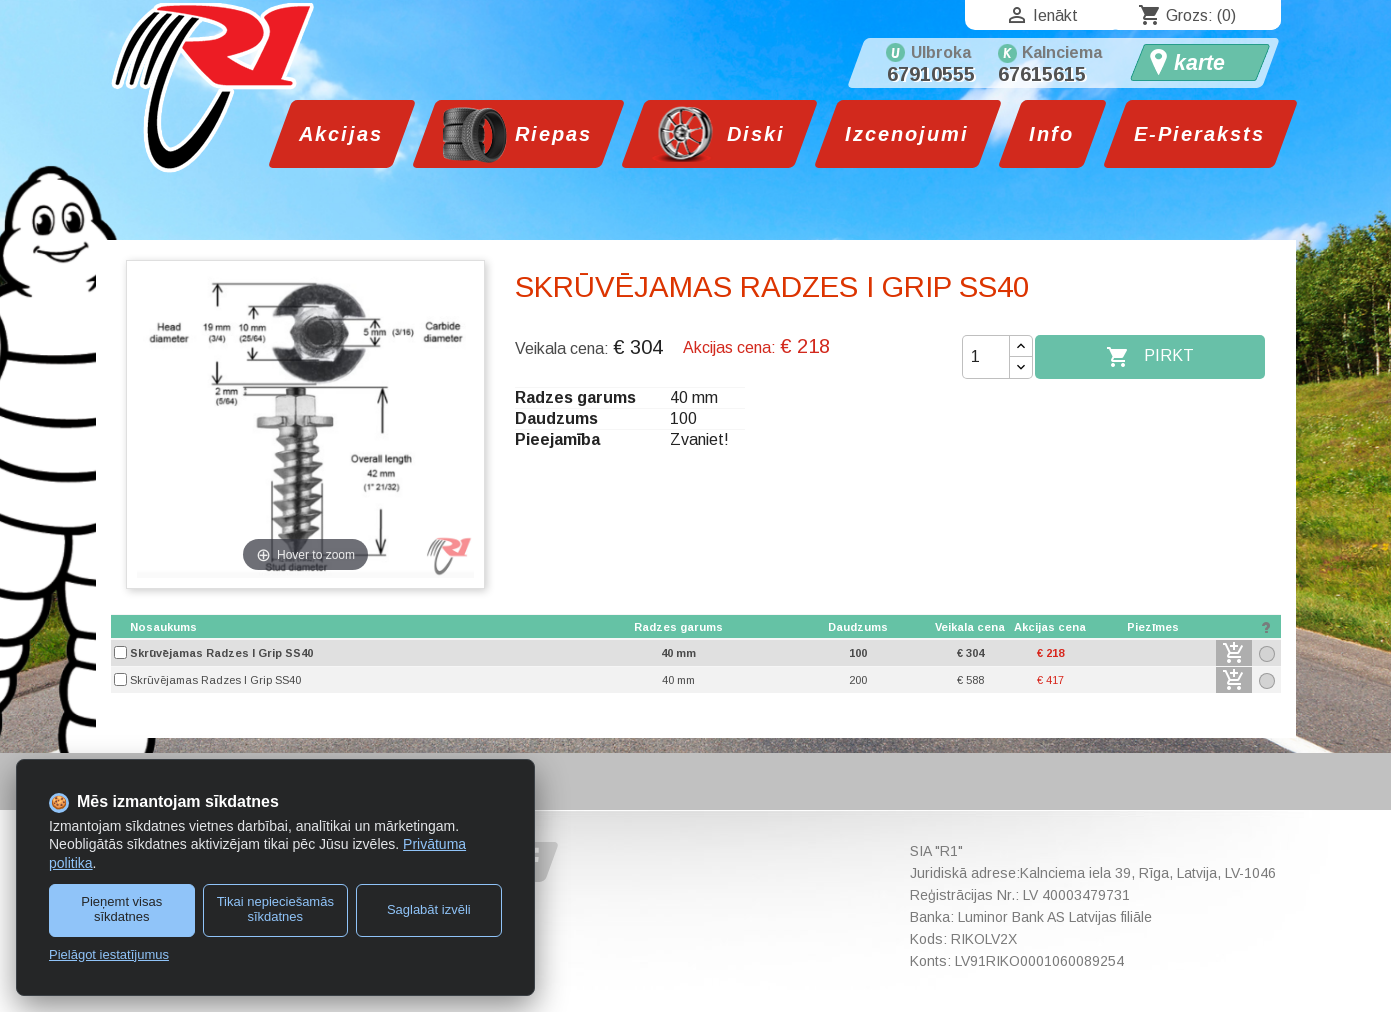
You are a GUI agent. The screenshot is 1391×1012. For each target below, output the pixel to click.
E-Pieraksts (1199, 134)
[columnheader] (350, 627)
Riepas (549, 134)
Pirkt (1150, 357)
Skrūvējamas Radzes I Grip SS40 (221, 653)
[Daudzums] (986, 357)
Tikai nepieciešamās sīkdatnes (275, 909)
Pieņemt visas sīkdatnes (121, 909)
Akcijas (341, 134)
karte (1199, 63)
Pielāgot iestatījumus (109, 954)
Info (1051, 134)
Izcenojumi (907, 134)
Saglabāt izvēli (429, 909)
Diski (752, 134)
